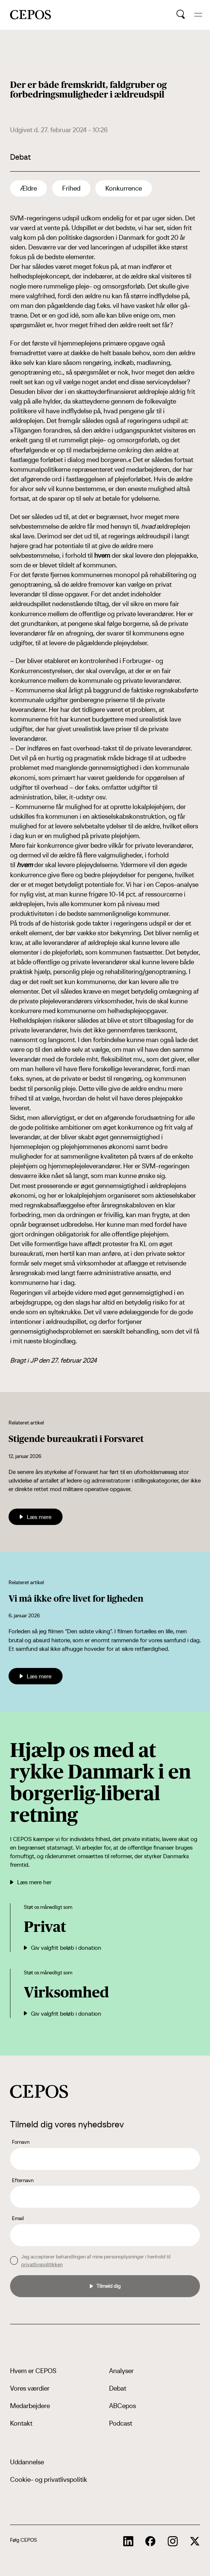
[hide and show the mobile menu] (198, 14)
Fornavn (20, 2142)
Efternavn (23, 2180)
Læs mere (35, 1517)
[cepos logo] (39, 2091)
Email (18, 2218)
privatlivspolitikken (42, 2264)
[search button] (180, 14)
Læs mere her (30, 1882)
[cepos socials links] (128, 2541)
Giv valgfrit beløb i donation (62, 1947)
